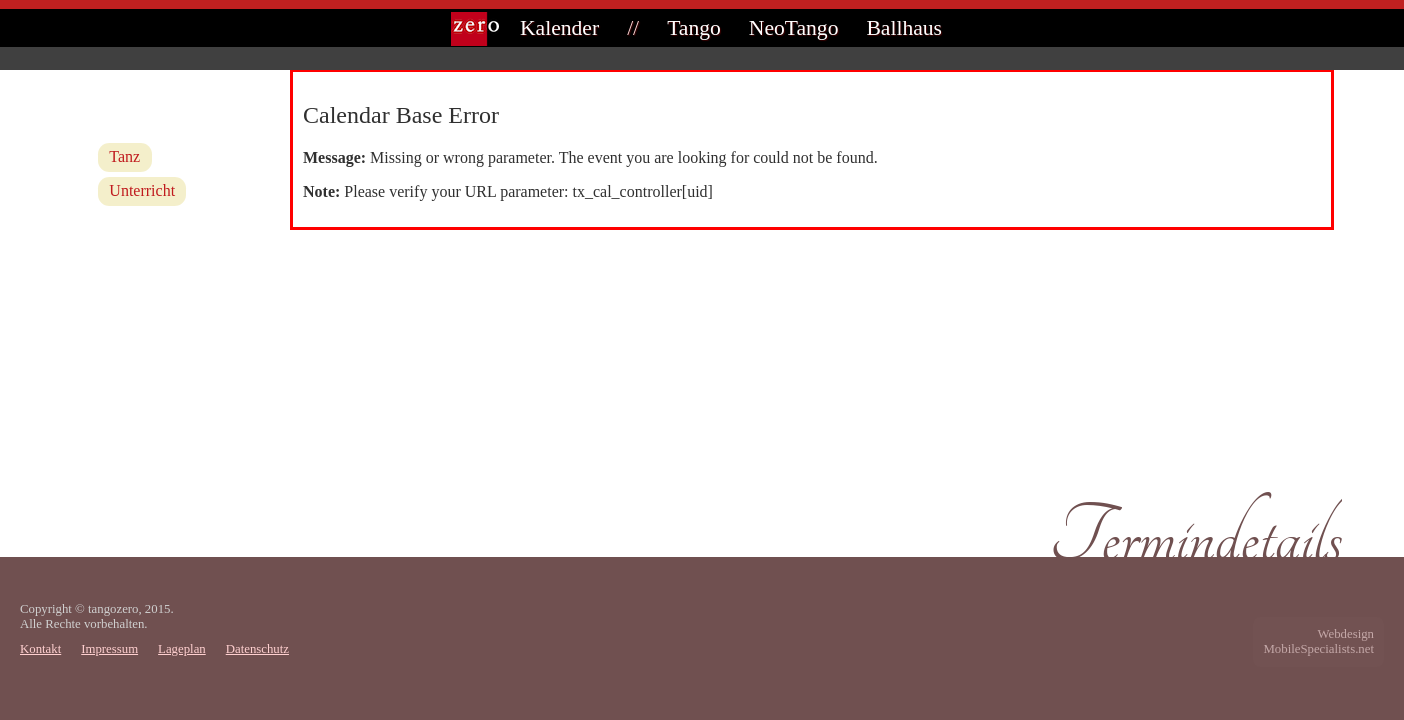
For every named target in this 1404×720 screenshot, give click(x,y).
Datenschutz (257, 649)
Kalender (559, 28)
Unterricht (142, 190)
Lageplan (182, 649)
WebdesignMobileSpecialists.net (1318, 641)
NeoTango (794, 28)
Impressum (109, 649)
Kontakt (40, 649)
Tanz (124, 156)
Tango (694, 28)
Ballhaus (904, 28)
